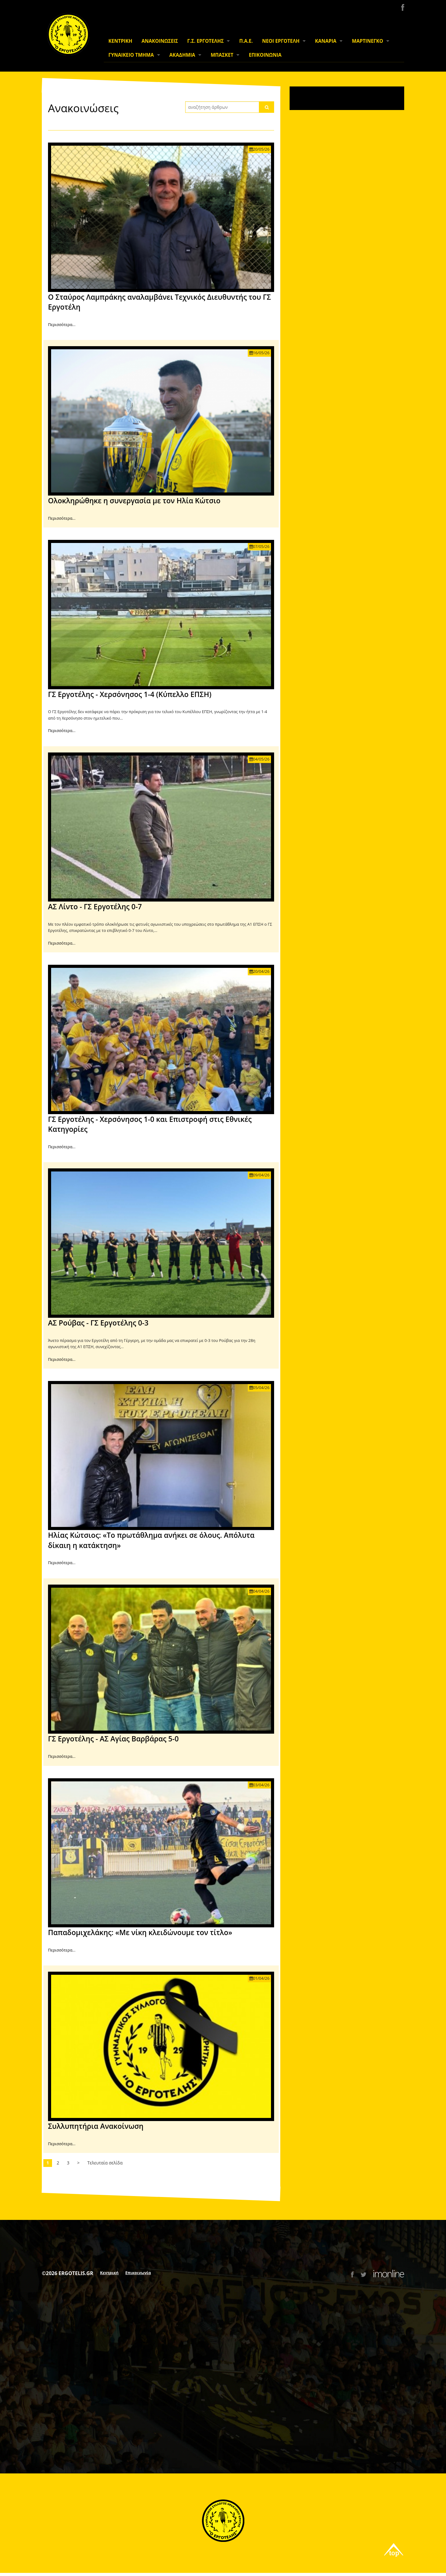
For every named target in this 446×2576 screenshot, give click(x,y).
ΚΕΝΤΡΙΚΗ (120, 41)
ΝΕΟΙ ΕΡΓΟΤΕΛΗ (281, 41)
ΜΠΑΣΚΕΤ (222, 55)
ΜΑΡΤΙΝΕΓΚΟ (367, 41)
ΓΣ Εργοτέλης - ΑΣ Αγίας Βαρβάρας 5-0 (113, 1739)
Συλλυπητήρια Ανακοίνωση (95, 2126)
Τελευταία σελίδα (105, 2163)
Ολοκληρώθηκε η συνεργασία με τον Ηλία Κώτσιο (134, 500)
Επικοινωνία (138, 2272)
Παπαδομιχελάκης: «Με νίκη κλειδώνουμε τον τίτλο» (140, 1932)
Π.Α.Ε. (246, 41)
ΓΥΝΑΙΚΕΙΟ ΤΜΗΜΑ (131, 55)
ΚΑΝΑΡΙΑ (325, 41)
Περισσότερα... (62, 324)
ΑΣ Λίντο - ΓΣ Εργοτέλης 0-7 (95, 906)
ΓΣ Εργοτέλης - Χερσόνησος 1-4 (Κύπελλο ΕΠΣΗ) (129, 694)
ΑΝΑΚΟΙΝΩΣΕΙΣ (160, 41)
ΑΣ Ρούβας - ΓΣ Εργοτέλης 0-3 (98, 1323)
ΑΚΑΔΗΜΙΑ (182, 55)
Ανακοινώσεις (83, 107)
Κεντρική (109, 2272)
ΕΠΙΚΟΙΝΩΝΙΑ (265, 55)
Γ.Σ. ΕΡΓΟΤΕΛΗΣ (205, 41)
